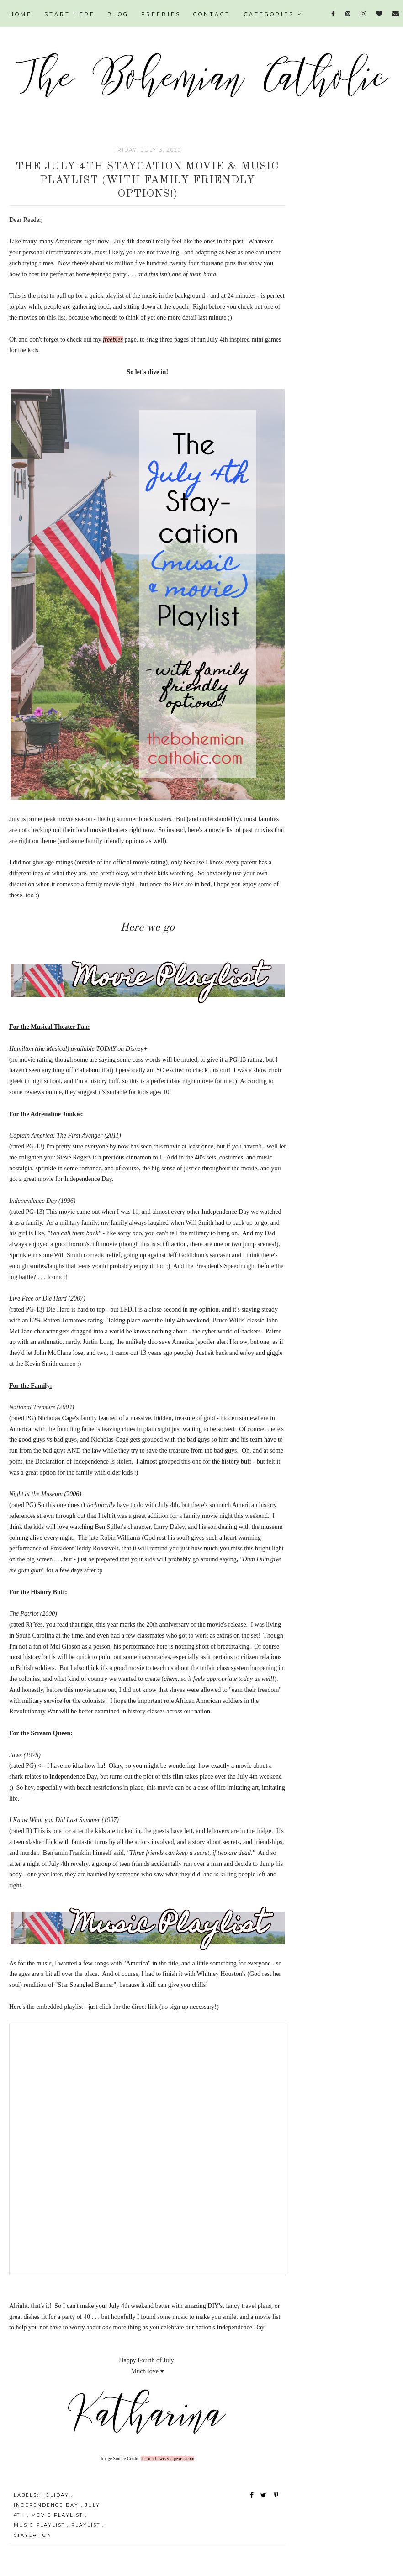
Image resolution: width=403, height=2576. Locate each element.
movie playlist (58, 2515)
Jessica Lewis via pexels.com (167, 2458)
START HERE (69, 14)
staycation (33, 2535)
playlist (86, 2525)
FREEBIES (161, 14)
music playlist (40, 2525)
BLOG (118, 14)
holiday (56, 2495)
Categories (273, 14)
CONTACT (211, 14)
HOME (20, 14)
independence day (47, 2505)
